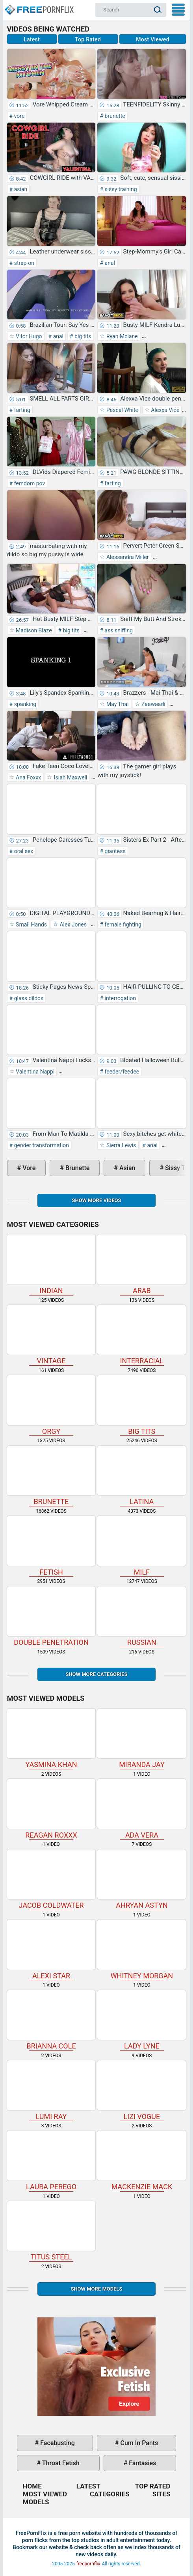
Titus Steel (51, 2231)
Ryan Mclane (121, 336)
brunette (114, 116)
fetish (51, 1546)
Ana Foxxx (28, 777)
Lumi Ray (51, 2090)
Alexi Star (51, 1950)
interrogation (119, 998)
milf (141, 1546)
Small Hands (31, 924)
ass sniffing (118, 630)
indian (51, 1264)
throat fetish (60, 2463)
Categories (110, 2494)
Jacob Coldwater (51, 1879)
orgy (51, 1405)
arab (141, 1264)
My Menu (178, 10)
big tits (82, 336)
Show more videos (96, 1200)
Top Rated (88, 39)
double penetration (51, 1616)
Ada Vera (141, 1809)
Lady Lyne (141, 2020)
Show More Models (96, 2289)
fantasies (141, 2463)
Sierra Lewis (120, 1145)
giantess (114, 851)
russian (141, 1616)
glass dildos (28, 998)
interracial (141, 1335)
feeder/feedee (121, 1071)
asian (20, 189)
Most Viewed (152, 39)
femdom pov (29, 483)
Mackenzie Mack (141, 2161)
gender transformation (41, 1145)
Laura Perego (51, 2161)
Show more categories (96, 1674)
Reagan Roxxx (51, 1809)
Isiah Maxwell (69, 777)
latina (141, 1476)
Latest (32, 39)
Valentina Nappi (35, 1071)
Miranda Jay (141, 1739)
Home (38, 6)
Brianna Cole (51, 2020)
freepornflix (88, 2564)
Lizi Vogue (141, 2090)
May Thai (116, 704)
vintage (51, 1335)
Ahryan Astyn (141, 1879)
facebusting (57, 2443)
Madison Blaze (33, 630)
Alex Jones (72, 924)
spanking (24, 704)
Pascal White (121, 410)
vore (18, 116)
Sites (161, 2494)
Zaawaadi (152, 704)
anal (109, 263)
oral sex (23, 851)
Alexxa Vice (164, 410)
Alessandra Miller (126, 557)
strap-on (23, 263)
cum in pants (138, 2443)
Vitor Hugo (28, 336)
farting (21, 410)
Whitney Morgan (141, 1950)
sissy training (120, 189)
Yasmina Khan (51, 1739)
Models (36, 2502)
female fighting (122, 924)
